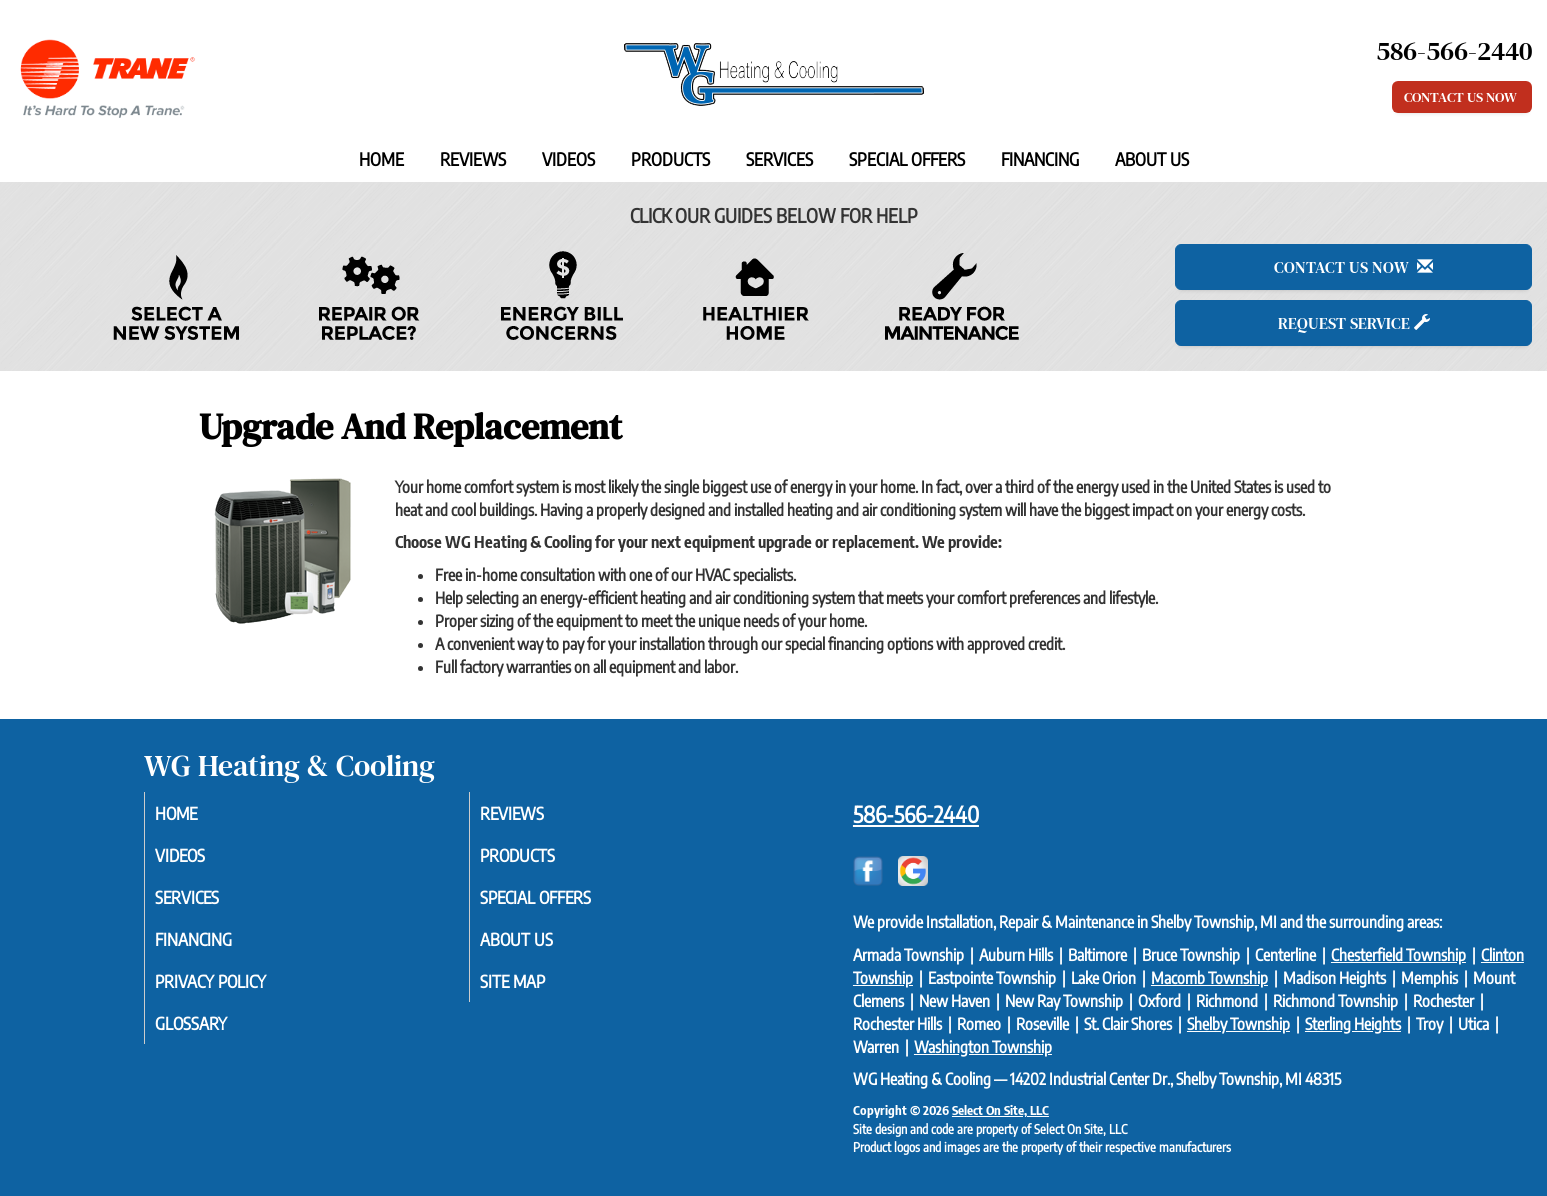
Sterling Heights (1353, 1024)
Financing (1040, 159)
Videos (568, 159)
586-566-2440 (916, 814)
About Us (1152, 159)
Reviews (473, 159)
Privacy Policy (237, 990)
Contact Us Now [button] (1462, 97)
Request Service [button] (1354, 323)
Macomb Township (1209, 978)
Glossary (215, 1034)
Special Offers (907, 159)
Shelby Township (1238, 1024)
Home (381, 159)
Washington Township (983, 1047)
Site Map (537, 990)
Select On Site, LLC (1000, 1110)
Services (779, 159)
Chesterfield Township (1398, 955)
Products (670, 159)
